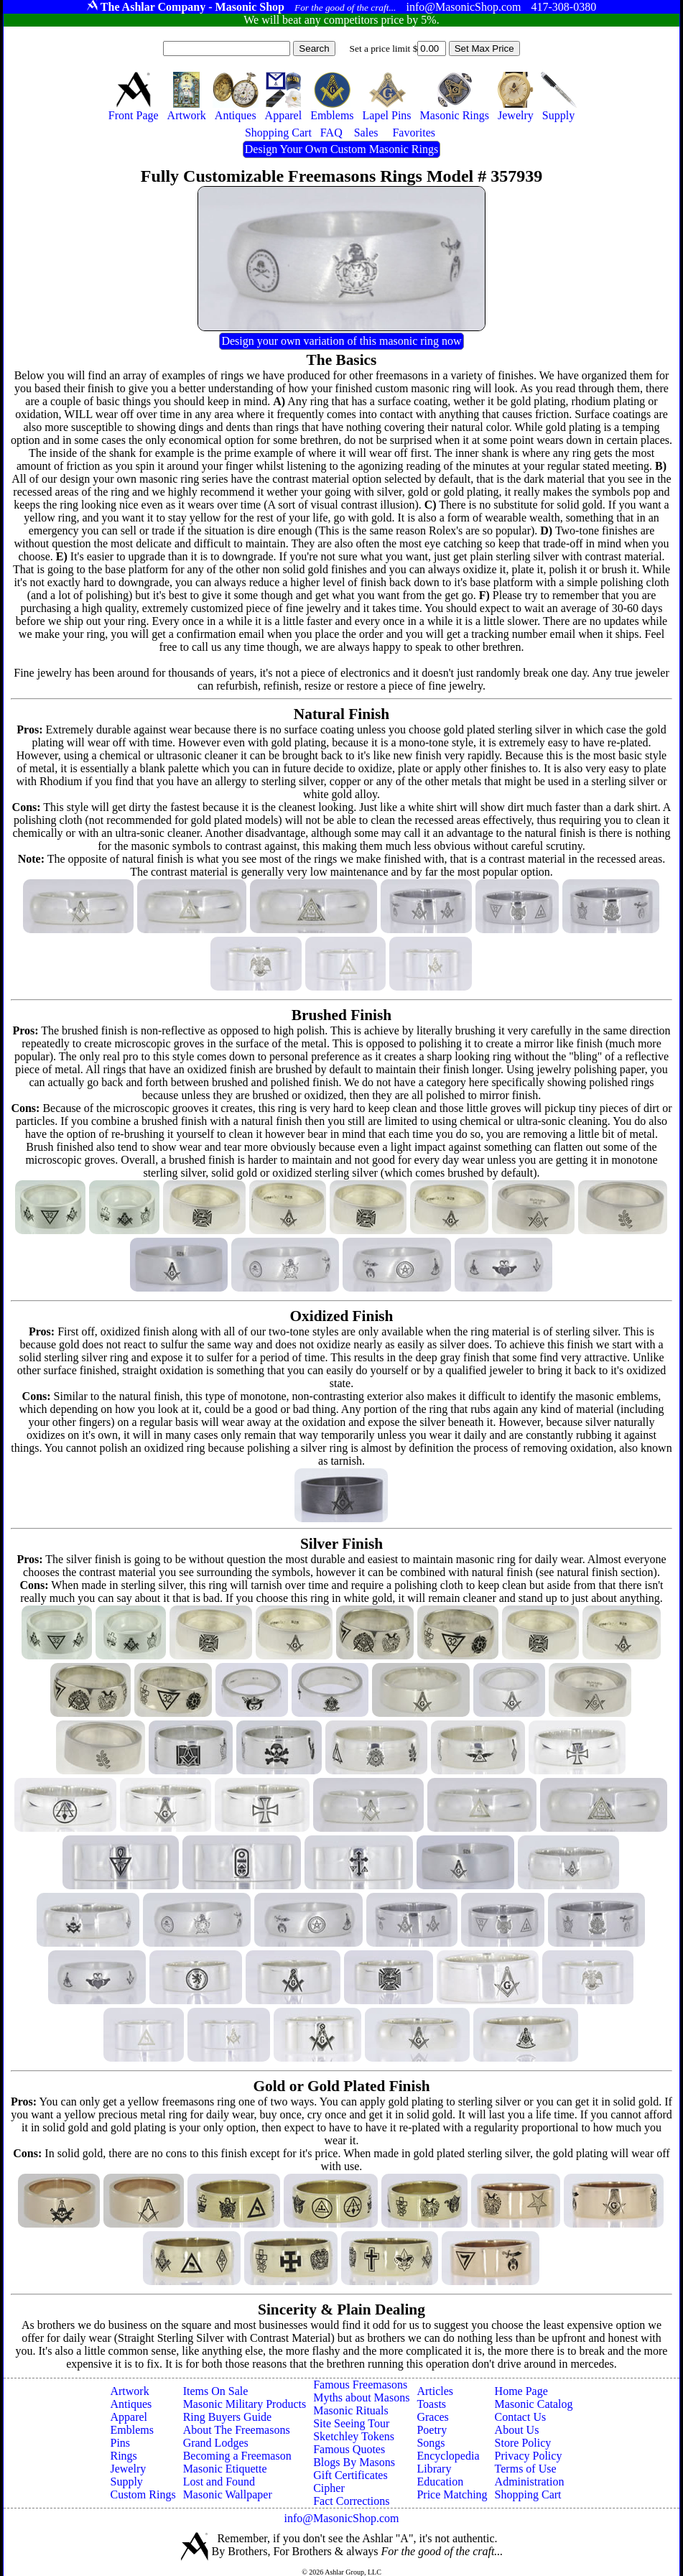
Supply (126, 2481)
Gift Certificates (350, 2475)
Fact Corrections (351, 2501)
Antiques (131, 2404)
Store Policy (523, 2443)
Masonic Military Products (245, 2404)
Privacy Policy (528, 2456)
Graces (432, 2417)
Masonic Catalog (534, 2404)
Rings (123, 2456)
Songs (431, 2443)
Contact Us (521, 2417)
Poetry (432, 2430)
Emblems (131, 2430)
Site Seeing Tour (351, 2423)
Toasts (431, 2404)
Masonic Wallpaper (227, 2494)
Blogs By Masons (354, 2462)
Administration (529, 2481)
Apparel (128, 2417)
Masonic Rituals (350, 2410)
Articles (435, 2391)
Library (434, 2469)
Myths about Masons (361, 2397)
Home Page (521, 2391)
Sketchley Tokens (353, 2436)
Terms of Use (526, 2469)
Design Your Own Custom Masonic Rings (341, 149)
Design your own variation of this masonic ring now (341, 341)
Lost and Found (219, 2481)
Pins (120, 2443)
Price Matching (452, 2494)
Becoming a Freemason (237, 2456)
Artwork (129, 2391)
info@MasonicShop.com (341, 2518)
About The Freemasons (236, 2430)
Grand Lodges (215, 2443)
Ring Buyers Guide (227, 2417)
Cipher (329, 2488)
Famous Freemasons (360, 2384)
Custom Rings (142, 2494)
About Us (517, 2430)
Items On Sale (215, 2391)
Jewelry (128, 2469)
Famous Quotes (349, 2449)
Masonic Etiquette (225, 2469)
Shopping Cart (528, 2494)
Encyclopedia (448, 2456)
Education (440, 2481)
